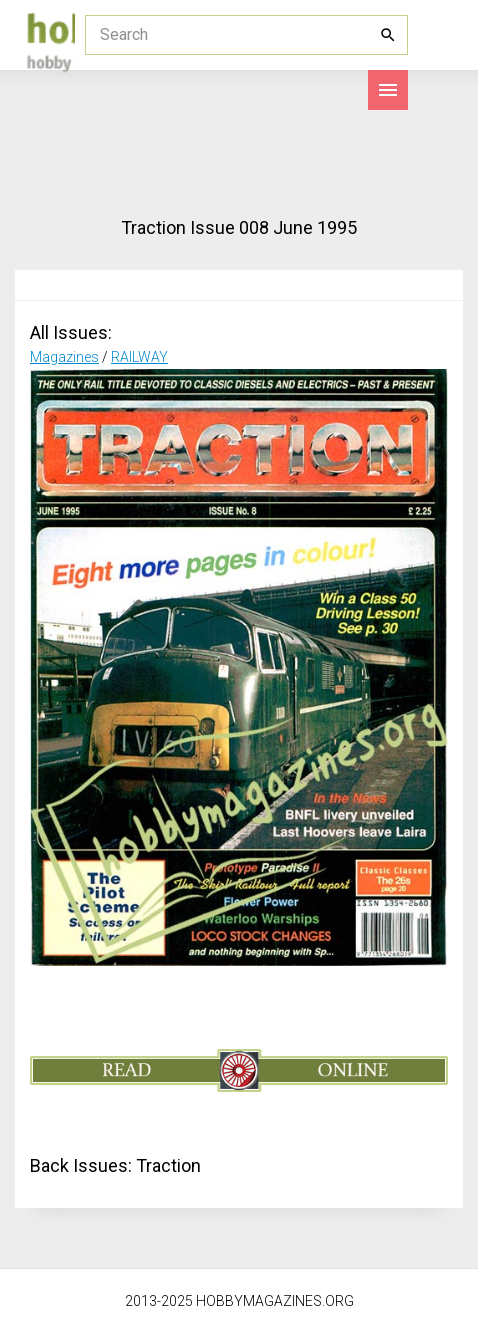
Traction (168, 1165)
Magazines (64, 357)
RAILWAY (139, 357)
